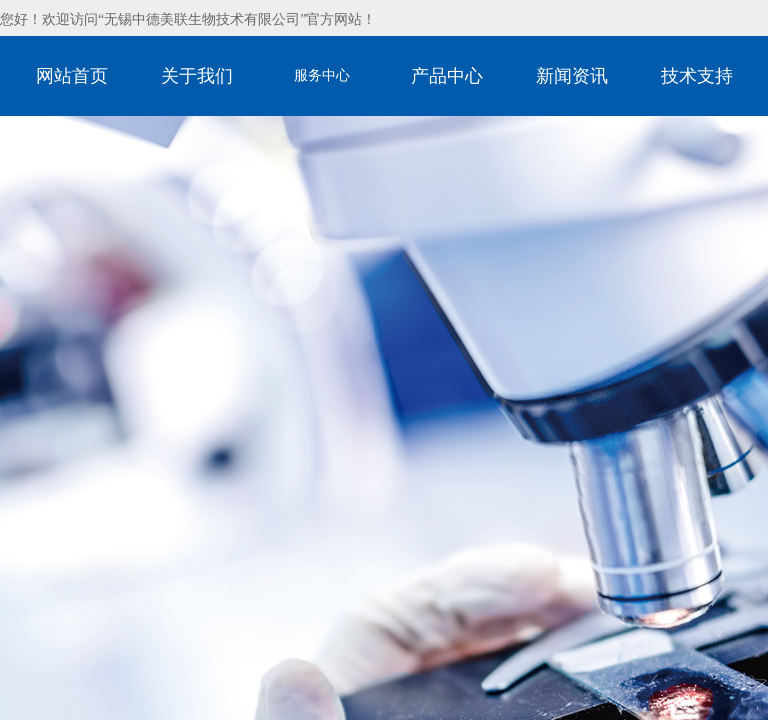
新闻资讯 (572, 76)
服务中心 (322, 75)
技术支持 (697, 76)
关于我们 (197, 76)
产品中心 (447, 76)
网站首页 (72, 76)
